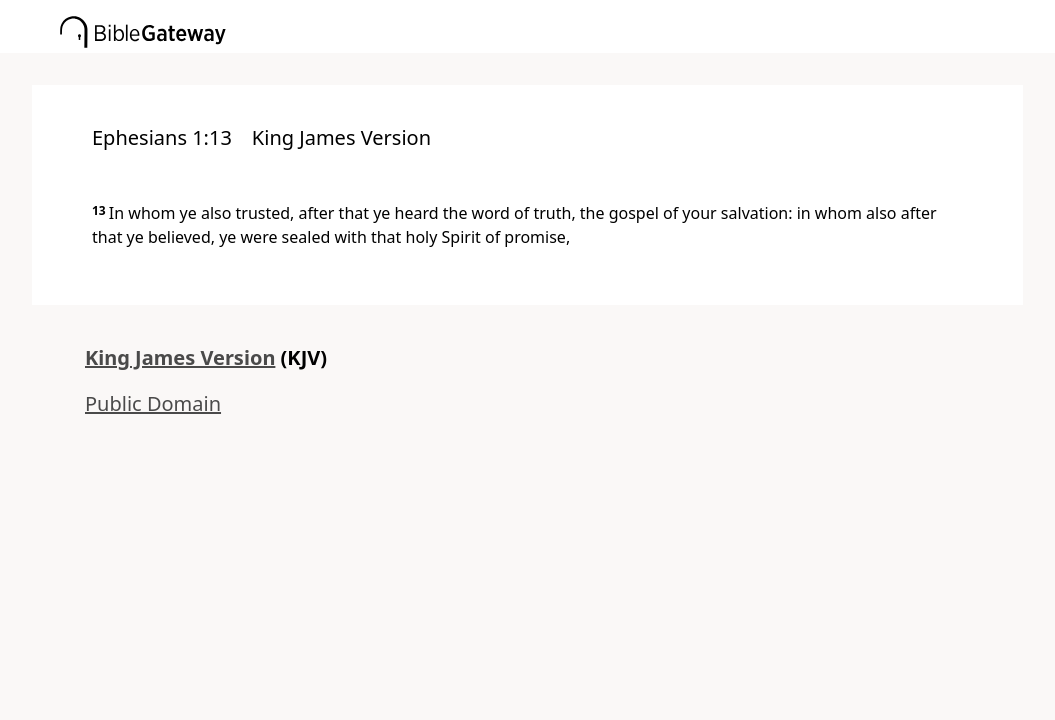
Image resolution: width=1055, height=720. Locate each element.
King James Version (180, 357)
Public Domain (153, 403)
